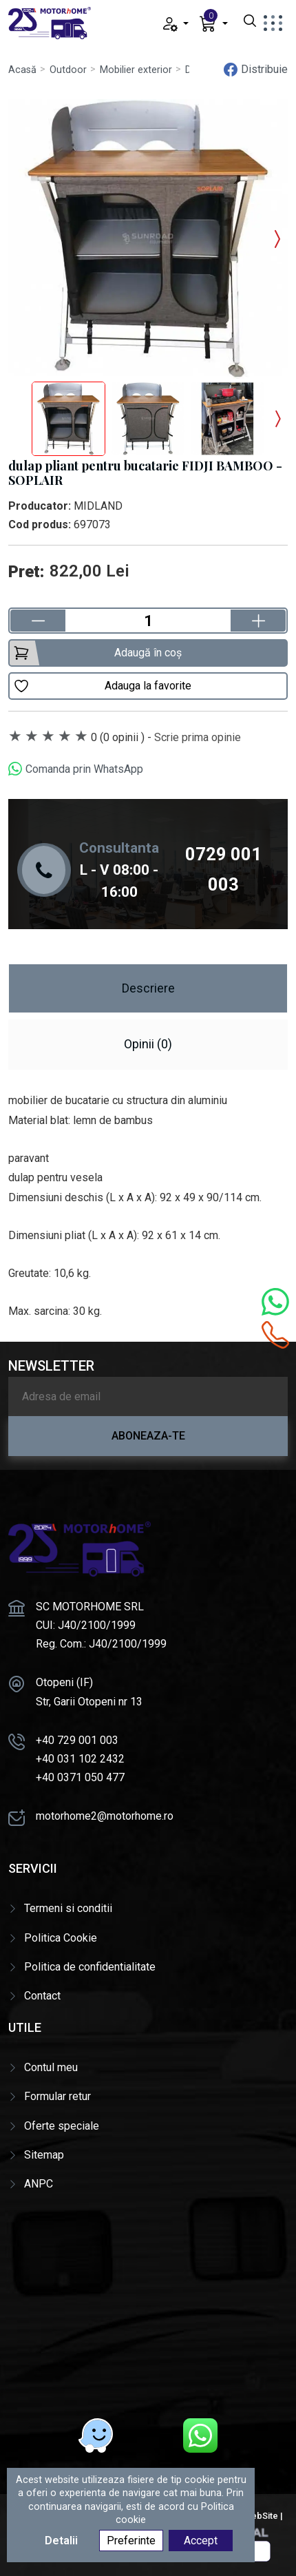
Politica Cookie (60, 1937)
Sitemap (44, 2154)
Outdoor (68, 70)
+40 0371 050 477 (80, 1777)
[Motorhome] (148, 2302)
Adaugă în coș (97, 653)
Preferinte (131, 2540)
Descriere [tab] (148, 988)
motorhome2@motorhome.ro (104, 1815)
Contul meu (51, 2067)
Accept (201, 2540)
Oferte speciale (61, 2125)
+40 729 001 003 (77, 1740)
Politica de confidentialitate (90, 1966)
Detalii (61, 2540)
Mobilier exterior (136, 70)
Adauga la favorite (102, 686)
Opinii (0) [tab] (148, 1044)
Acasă (22, 70)
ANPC (38, 2183)
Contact (42, 1995)
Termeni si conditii (68, 1908)
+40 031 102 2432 (80, 1758)
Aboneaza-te (148, 1435)
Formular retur (57, 2096)
